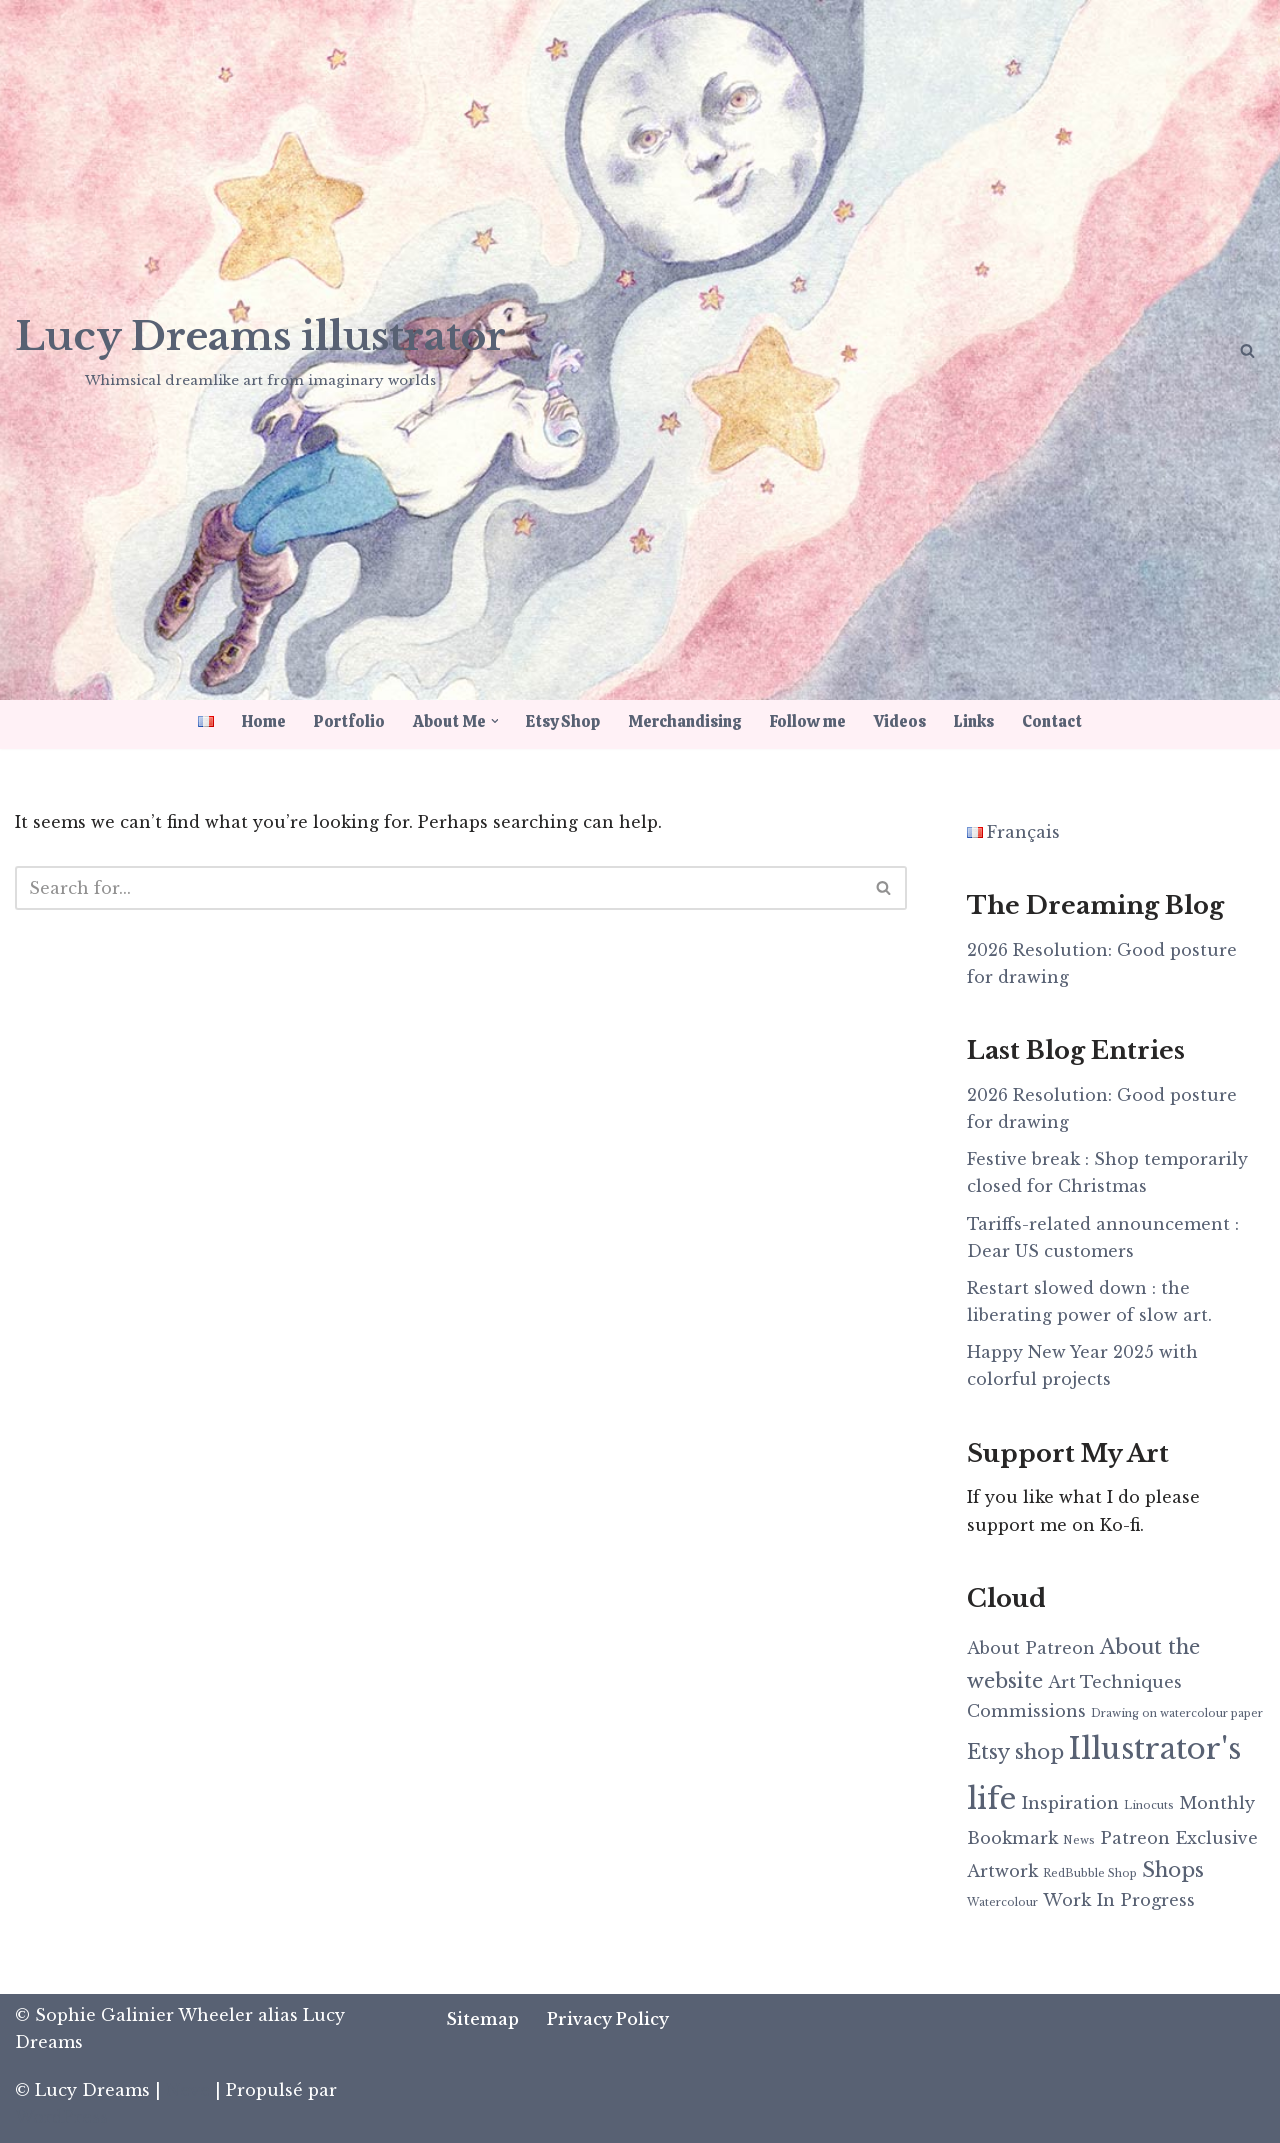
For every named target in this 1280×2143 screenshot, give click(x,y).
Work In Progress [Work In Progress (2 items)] (1119, 1900)
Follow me (809, 721)
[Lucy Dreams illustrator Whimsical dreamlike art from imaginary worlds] (260, 348)
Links (975, 721)
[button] (495, 721)
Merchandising (686, 721)
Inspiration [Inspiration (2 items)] (1070, 1803)
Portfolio (349, 721)
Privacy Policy (608, 2019)
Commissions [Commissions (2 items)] (1026, 1711)
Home (264, 721)
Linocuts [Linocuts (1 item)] (1149, 1805)
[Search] (1247, 350)
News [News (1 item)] (1079, 1840)
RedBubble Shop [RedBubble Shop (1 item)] (1090, 1873)
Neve (188, 2090)
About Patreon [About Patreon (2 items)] (1031, 1648)
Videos (901, 721)
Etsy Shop (564, 721)
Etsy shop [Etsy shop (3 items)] (1015, 1752)
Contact (1053, 721)
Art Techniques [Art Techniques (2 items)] (1115, 1682)
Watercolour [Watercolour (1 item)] (1002, 1902)
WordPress (61, 2117)
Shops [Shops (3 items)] (1173, 1870)
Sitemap (482, 2019)
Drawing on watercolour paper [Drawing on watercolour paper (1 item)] (1177, 1713)
